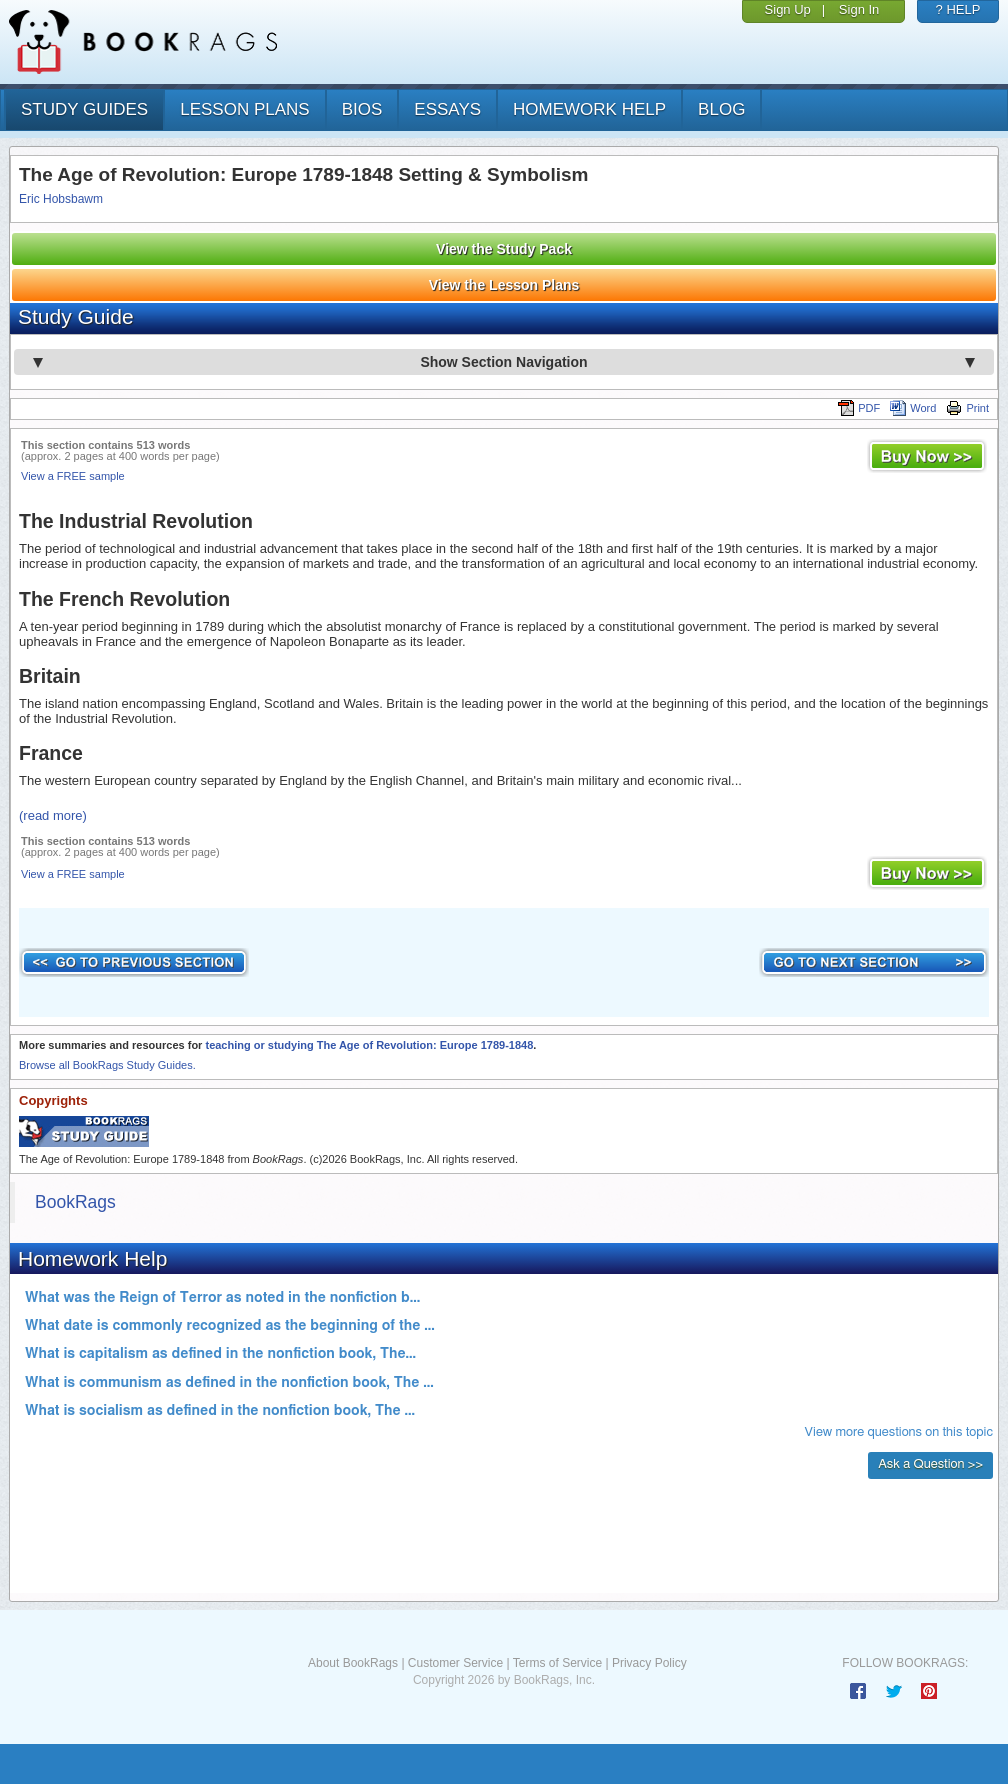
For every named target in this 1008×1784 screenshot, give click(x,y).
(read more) (53, 815)
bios (362, 109)
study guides (84, 109)
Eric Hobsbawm (61, 199)
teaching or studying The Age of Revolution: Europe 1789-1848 (369, 1045)
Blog (721, 109)
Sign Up (788, 9)
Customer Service (455, 1663)
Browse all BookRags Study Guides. (107, 1065)
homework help (589, 109)
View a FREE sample (73, 476)
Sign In (859, 9)
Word (913, 408)
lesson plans (244, 109)
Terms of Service (557, 1663)
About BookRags (353, 1663)
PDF (859, 408)
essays (447, 109)
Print (967, 408)
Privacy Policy (649, 1663)
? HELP (958, 9)
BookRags (75, 1202)
